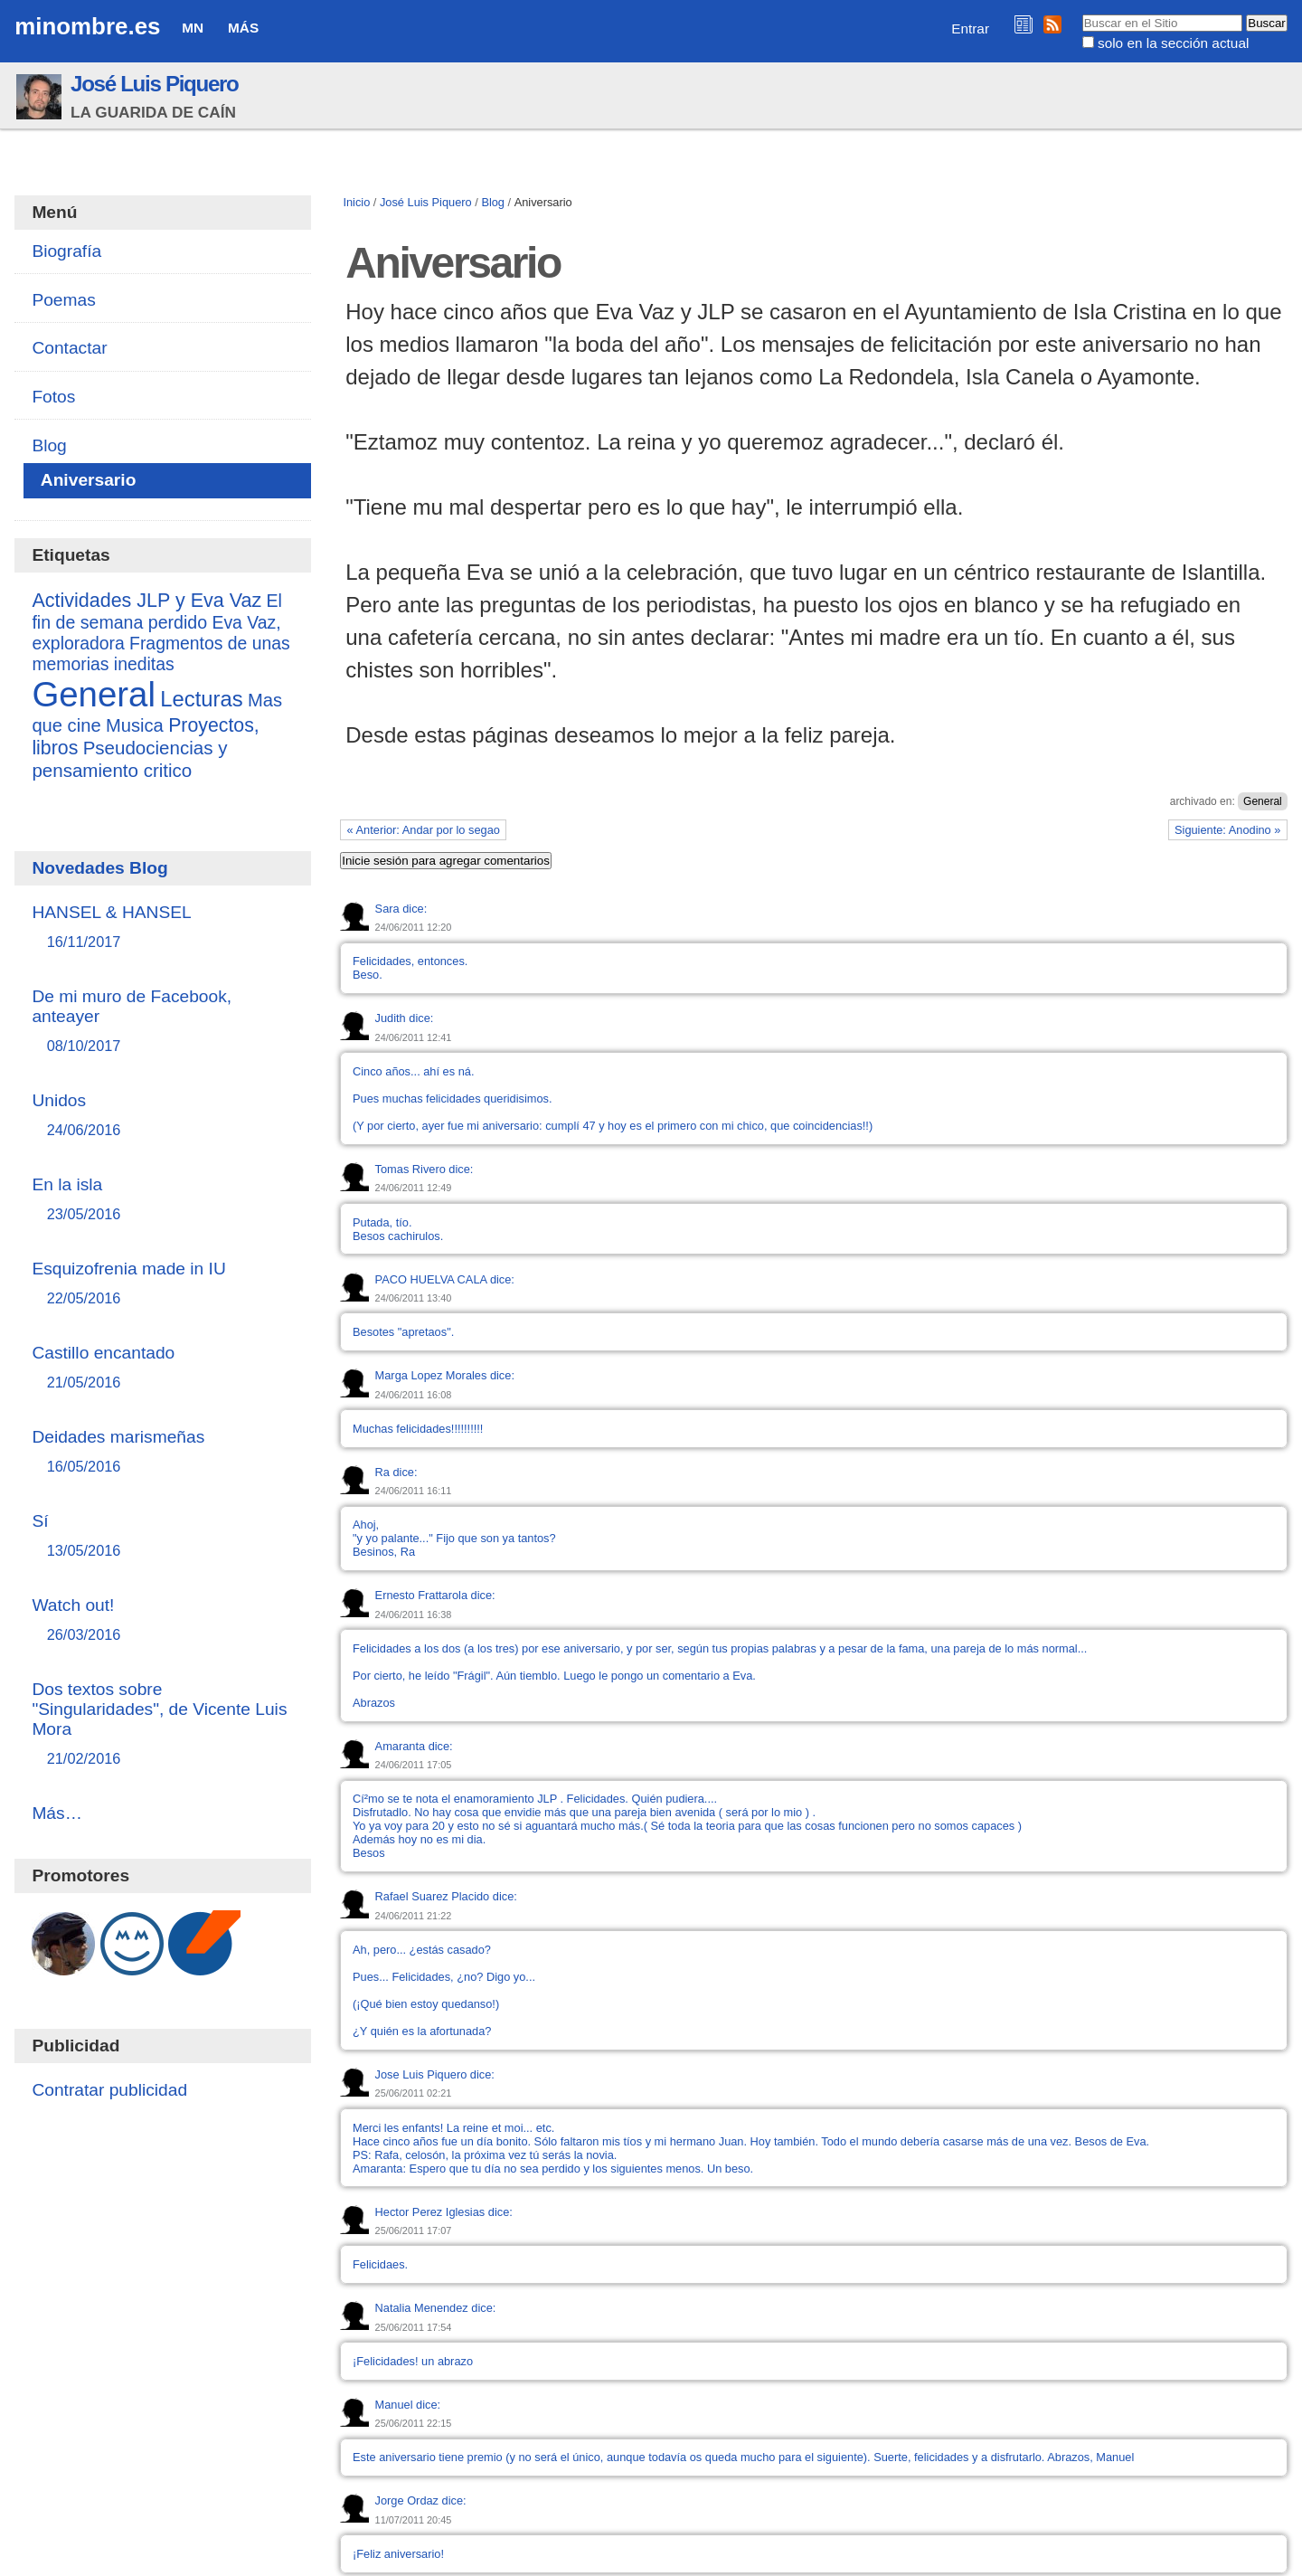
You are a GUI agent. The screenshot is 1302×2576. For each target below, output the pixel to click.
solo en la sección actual (1173, 43)
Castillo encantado (162, 1368)
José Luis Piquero (155, 83)
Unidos (162, 1116)
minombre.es (87, 26)
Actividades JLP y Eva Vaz (146, 600)
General (1262, 801)
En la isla (162, 1200)
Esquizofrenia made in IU (162, 1284)
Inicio (356, 202)
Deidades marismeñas (162, 1452)
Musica (135, 725)
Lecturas (201, 699)
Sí (162, 1536)
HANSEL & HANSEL (162, 927)
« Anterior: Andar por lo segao (423, 830)
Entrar (970, 28)
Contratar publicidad (109, 2089)
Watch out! (162, 1620)
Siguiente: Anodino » (1227, 830)
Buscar (1080, 13)
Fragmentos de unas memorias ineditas (160, 653)
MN (192, 27)
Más (243, 27)
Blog (493, 202)
